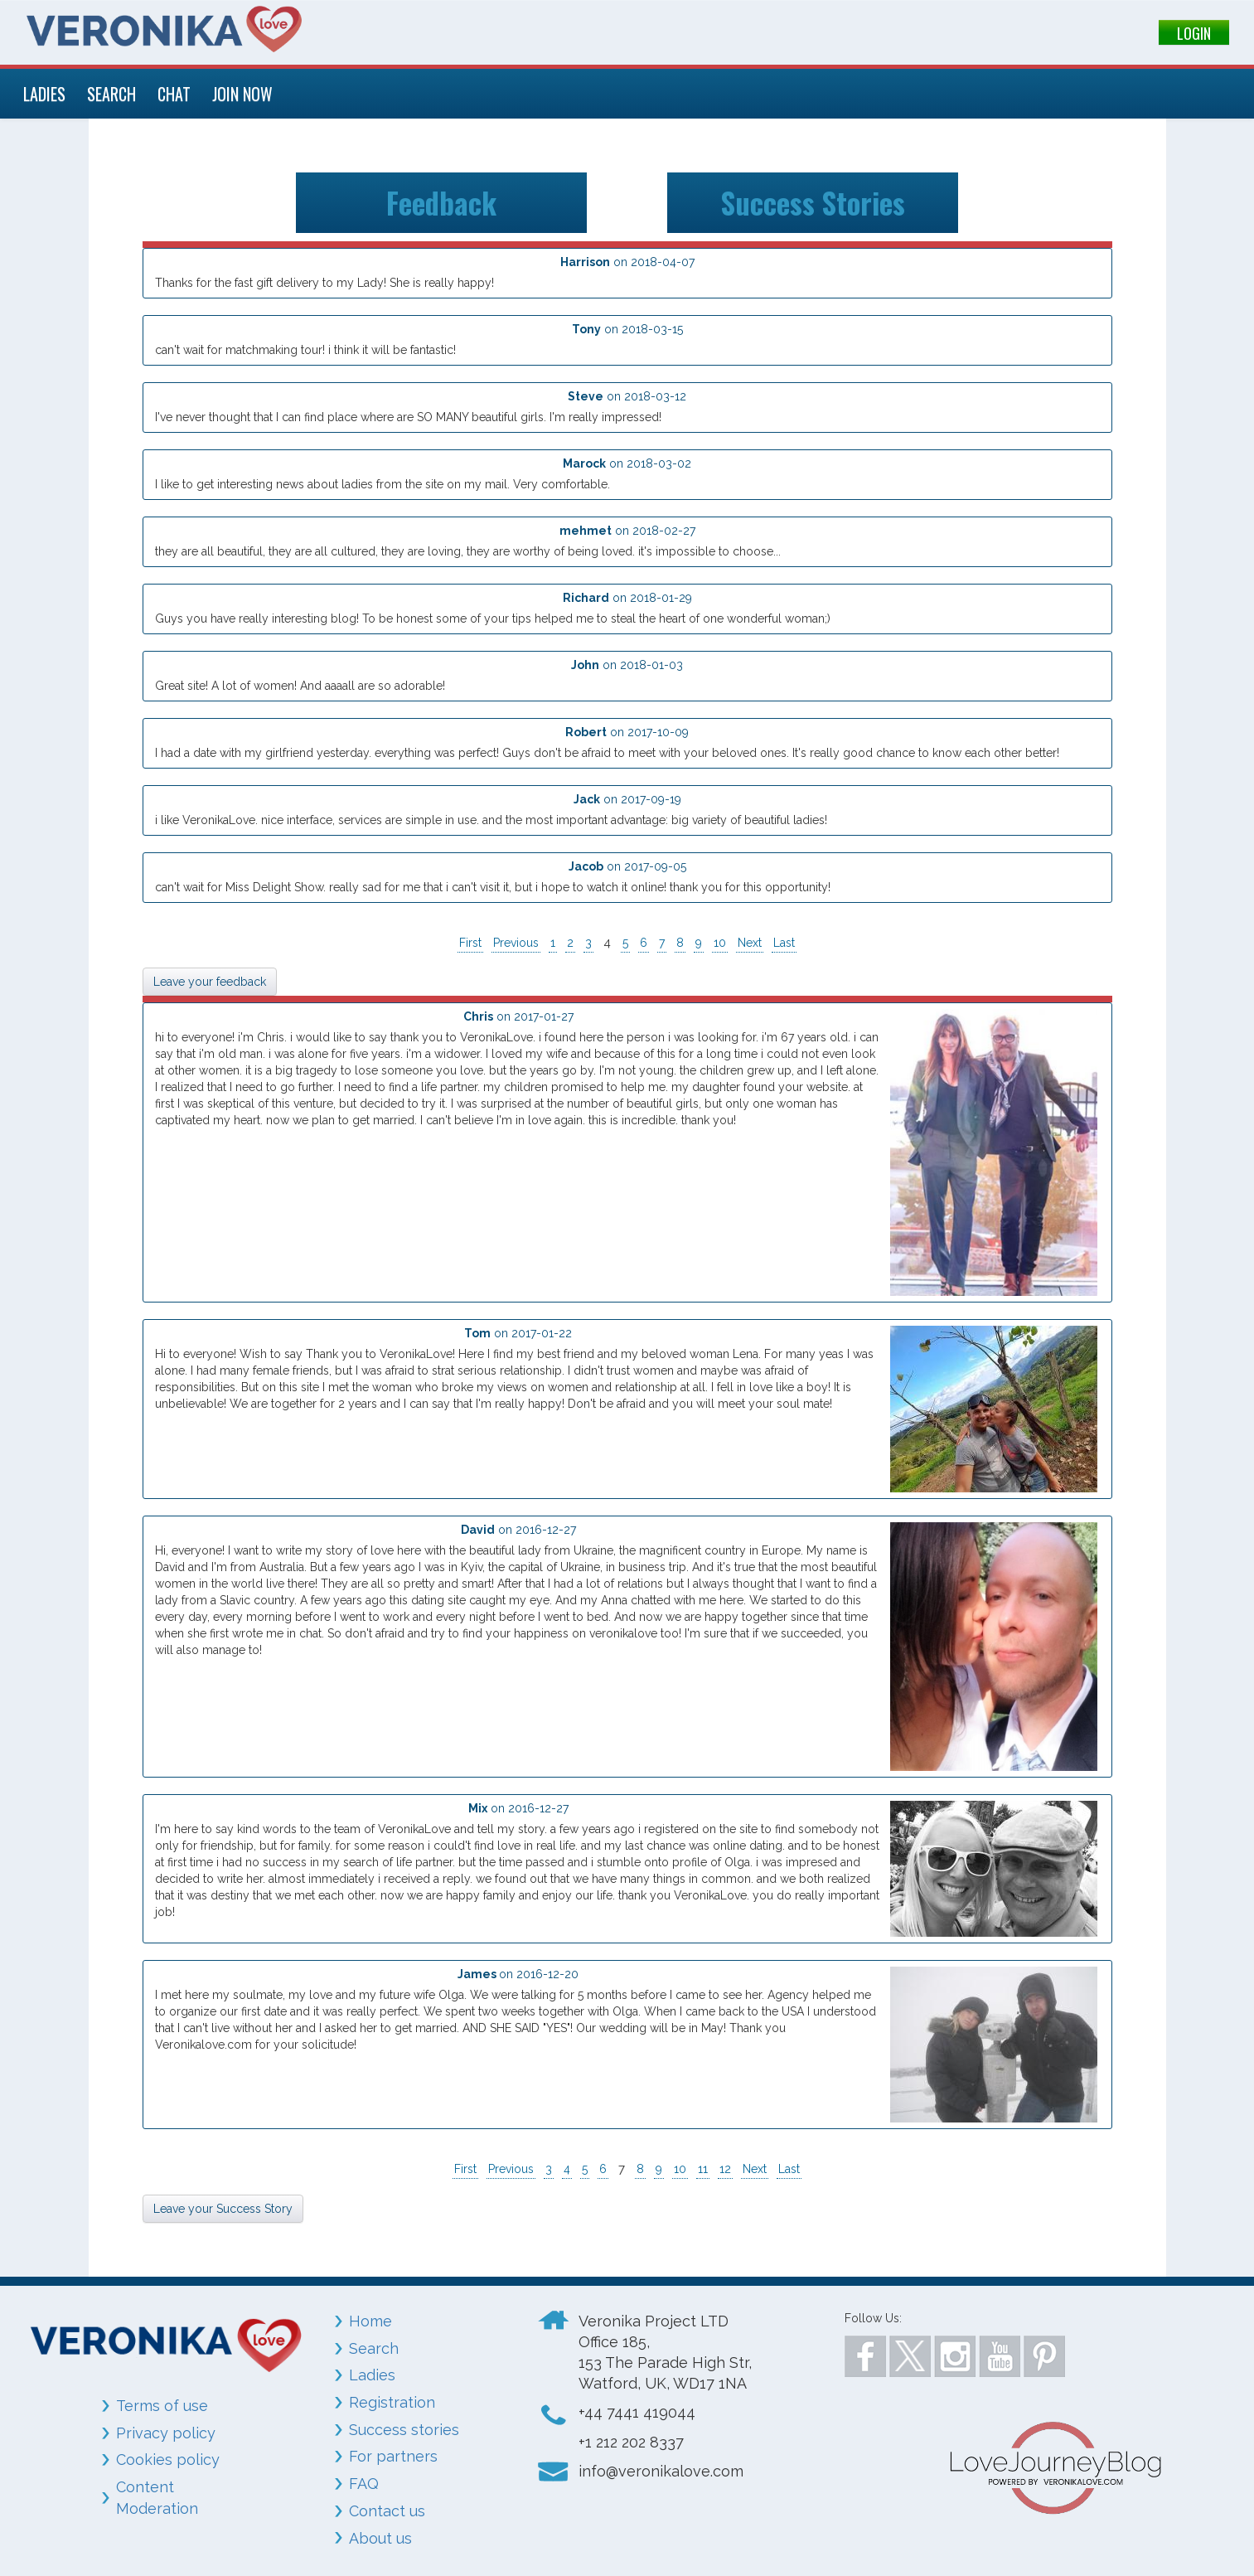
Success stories (404, 2429)
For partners (393, 2456)
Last (784, 942)
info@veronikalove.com (661, 2471)
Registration (392, 2402)
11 (703, 2169)
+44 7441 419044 (637, 2412)
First (470, 942)
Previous (516, 942)
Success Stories (813, 202)
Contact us (387, 2511)
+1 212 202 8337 (631, 2442)
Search (374, 2348)
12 (725, 2169)
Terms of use (162, 2405)
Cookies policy (168, 2459)
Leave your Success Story (223, 2208)
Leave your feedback (209, 981)
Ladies (372, 2375)
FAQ (364, 2483)
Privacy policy (165, 2433)
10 (720, 942)
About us (380, 2538)
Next (750, 942)
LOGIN (1194, 33)
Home (370, 2321)
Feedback (441, 202)
